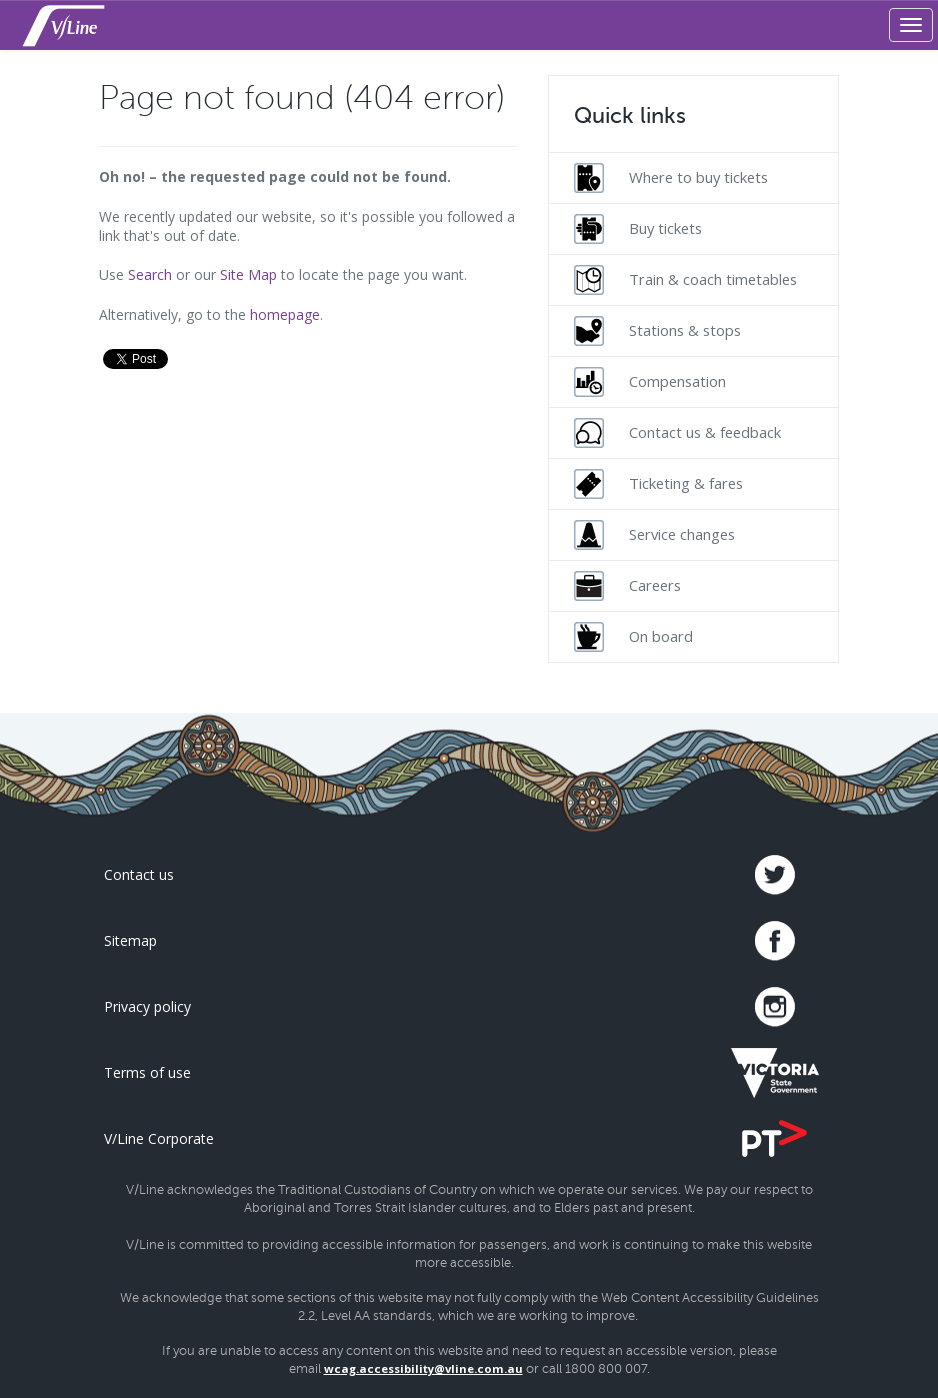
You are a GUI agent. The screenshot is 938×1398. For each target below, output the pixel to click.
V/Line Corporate (159, 1138)
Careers (627, 586)
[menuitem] (693, 177)
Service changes (654, 535)
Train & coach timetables (685, 280)
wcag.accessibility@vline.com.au (423, 1368)
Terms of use (147, 1072)
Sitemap (130, 940)
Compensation (650, 382)
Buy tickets (638, 229)
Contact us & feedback (677, 433)
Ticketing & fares (658, 484)
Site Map (248, 274)
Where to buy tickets (671, 178)
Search (150, 274)
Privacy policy (147, 1006)
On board (633, 637)
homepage (285, 314)
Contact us (139, 874)
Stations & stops (657, 331)
